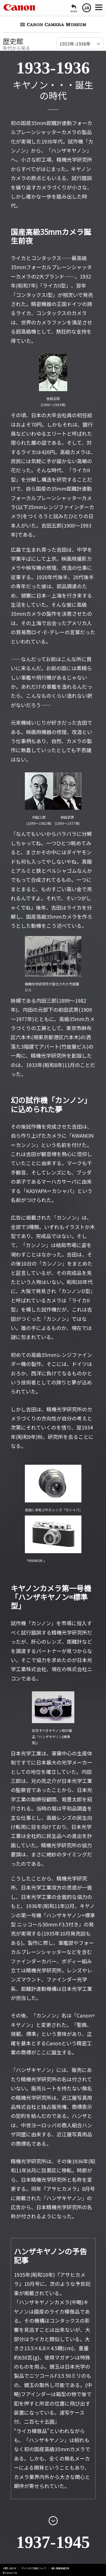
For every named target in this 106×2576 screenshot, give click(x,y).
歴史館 (13, 41)
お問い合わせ (9, 2567)
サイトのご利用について (33, 2567)
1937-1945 (53, 2542)
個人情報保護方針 (60, 2567)
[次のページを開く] (53, 2520)
